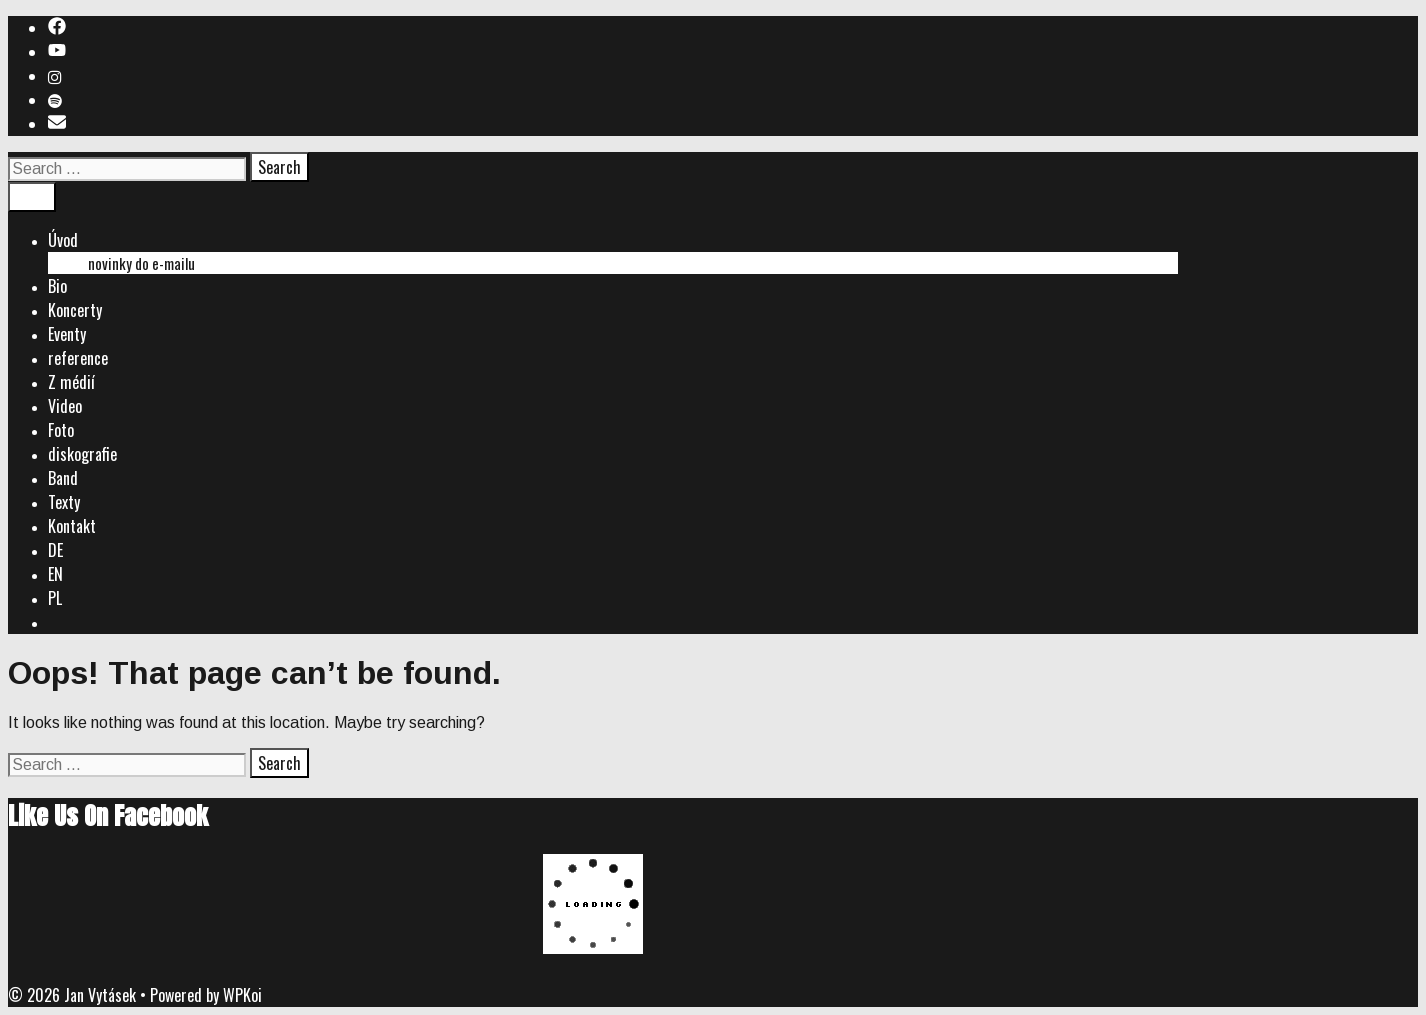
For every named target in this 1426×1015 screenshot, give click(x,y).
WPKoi (242, 995)
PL (55, 598)
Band (63, 478)
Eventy (67, 334)
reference (78, 358)
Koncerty (75, 310)
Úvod (63, 240)
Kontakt (72, 526)
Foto (61, 430)
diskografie (82, 454)
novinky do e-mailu (141, 263)
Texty (64, 502)
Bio (57, 286)
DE (55, 550)
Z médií (71, 382)
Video (65, 406)
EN (55, 574)
